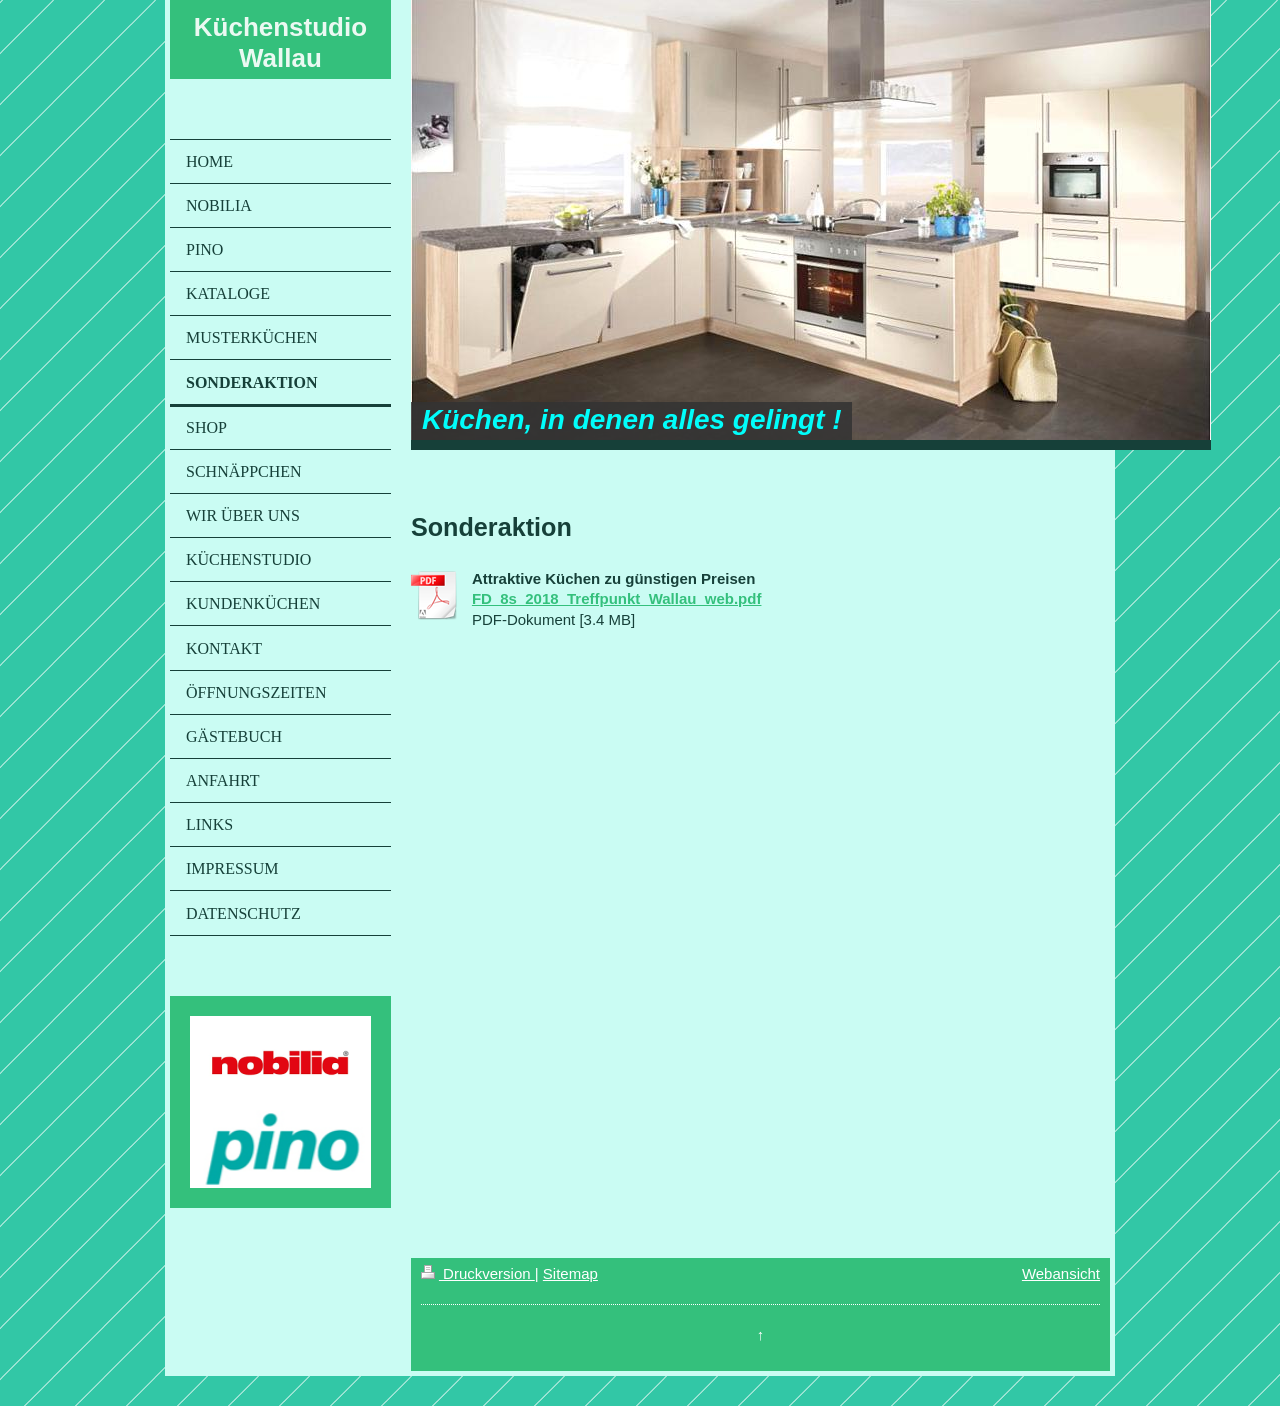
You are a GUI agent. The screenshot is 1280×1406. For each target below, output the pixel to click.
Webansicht (1061, 1273)
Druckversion (478, 1273)
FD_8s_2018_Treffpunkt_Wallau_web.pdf (617, 598)
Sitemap (570, 1273)
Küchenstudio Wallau (280, 42)
